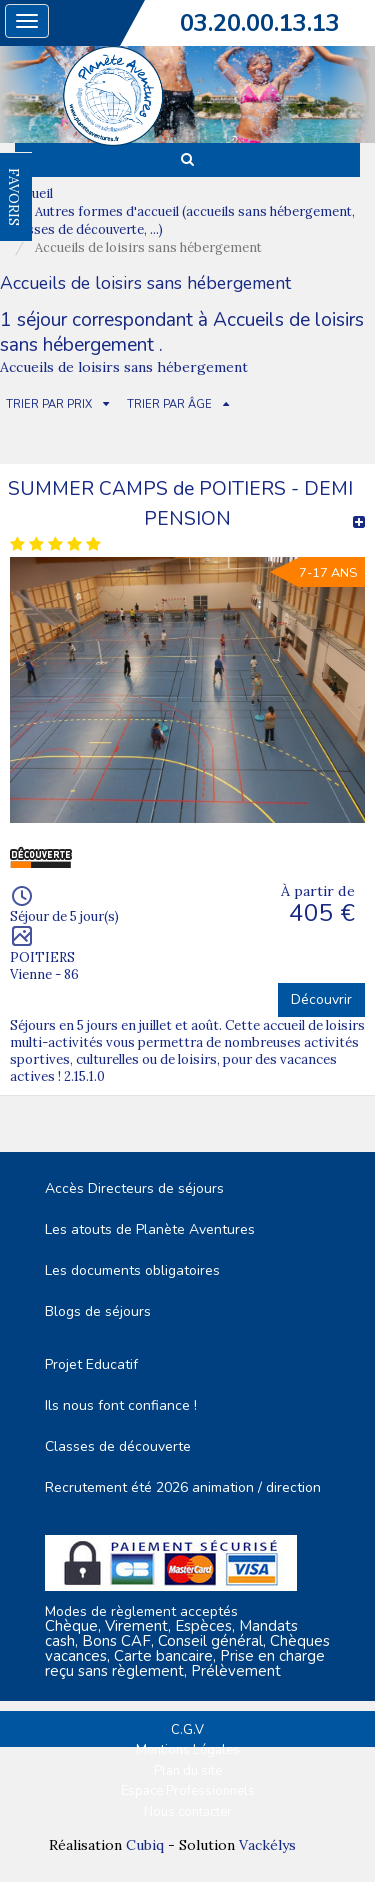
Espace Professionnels (188, 1791)
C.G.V (187, 1730)
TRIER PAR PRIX (49, 404)
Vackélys (267, 1845)
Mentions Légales (188, 1750)
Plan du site (188, 1771)
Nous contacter (188, 1812)
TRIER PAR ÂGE (169, 404)
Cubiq (145, 1845)
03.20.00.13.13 (260, 23)
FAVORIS (14, 197)
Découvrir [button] (321, 999)
